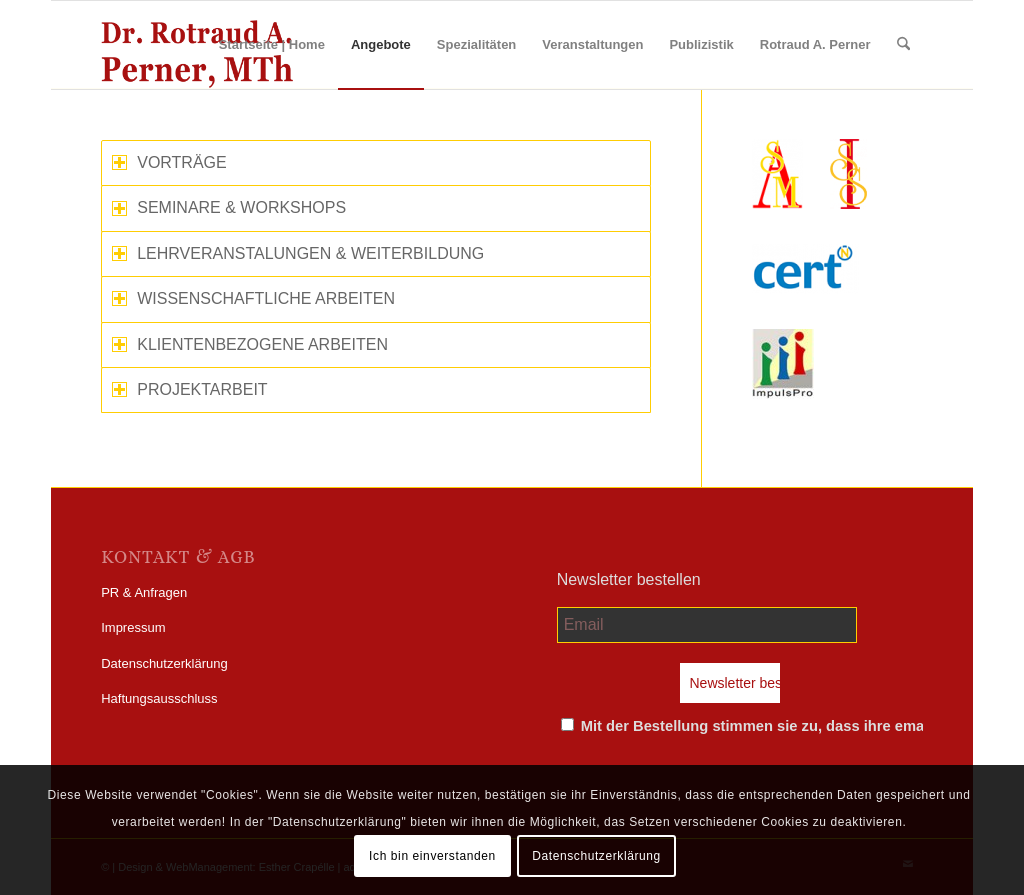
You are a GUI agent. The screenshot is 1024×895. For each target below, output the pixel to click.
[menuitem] (272, 45)
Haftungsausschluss (159, 698)
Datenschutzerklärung (164, 663)
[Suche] (903, 45)
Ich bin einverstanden (432, 856)
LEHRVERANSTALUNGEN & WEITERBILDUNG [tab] (298, 253)
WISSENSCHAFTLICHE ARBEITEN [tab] (253, 298)
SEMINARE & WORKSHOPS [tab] (229, 207)
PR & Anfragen (144, 592)
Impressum (133, 627)
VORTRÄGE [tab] (169, 162)
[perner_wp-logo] (197, 45)
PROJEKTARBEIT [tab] (189, 389)
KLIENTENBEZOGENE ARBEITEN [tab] (250, 344)
